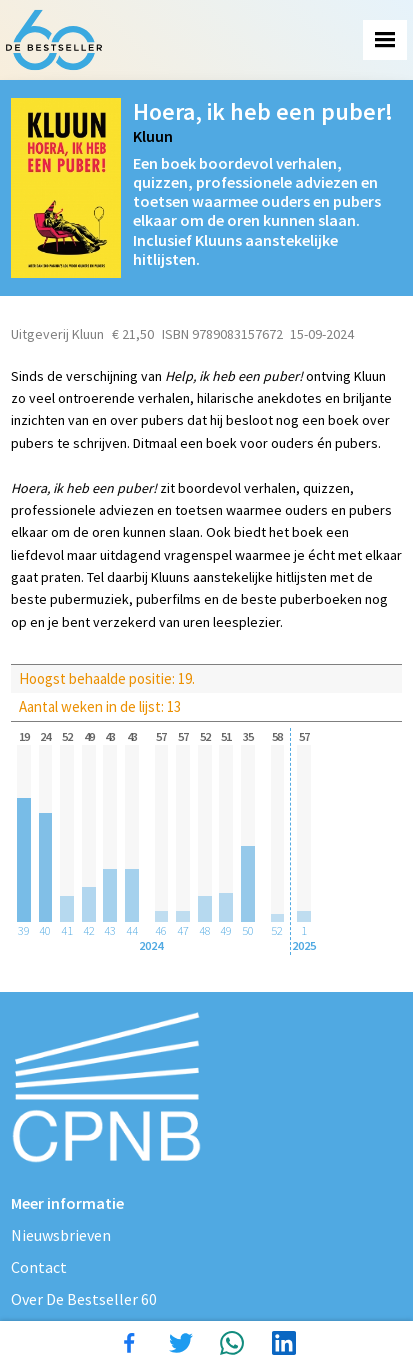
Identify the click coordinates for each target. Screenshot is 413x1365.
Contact (39, 1267)
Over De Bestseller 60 (84, 1299)
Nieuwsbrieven (61, 1235)
